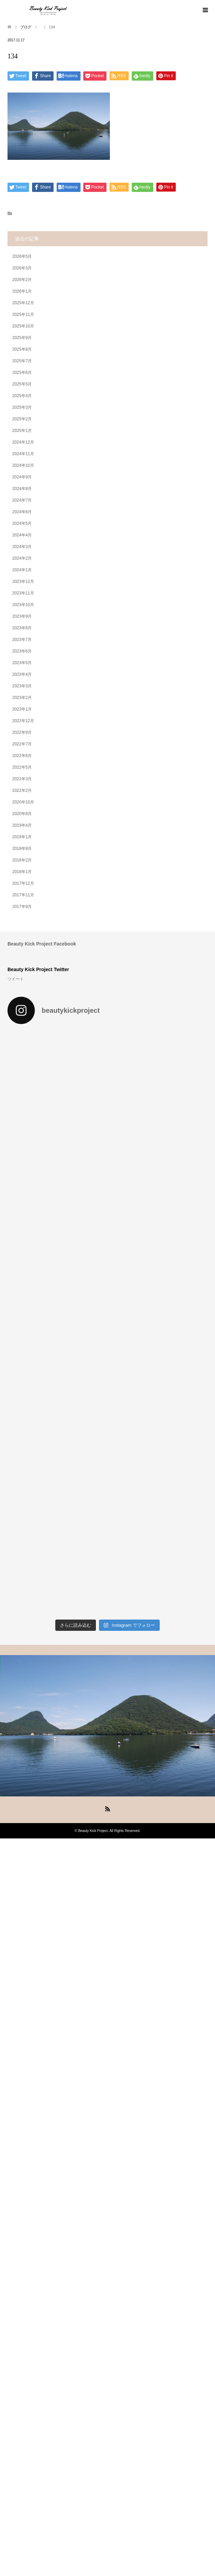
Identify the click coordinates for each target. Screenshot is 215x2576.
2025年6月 (22, 372)
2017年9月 (22, 906)
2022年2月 (22, 790)
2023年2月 (22, 697)
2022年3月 (22, 778)
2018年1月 (22, 871)
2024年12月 (23, 442)
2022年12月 (23, 720)
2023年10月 (23, 604)
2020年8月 (22, 813)
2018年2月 (22, 860)
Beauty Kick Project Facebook (42, 944)
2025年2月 (22, 419)
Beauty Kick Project (93, 1831)
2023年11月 (23, 593)
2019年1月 (22, 837)
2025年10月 (23, 326)
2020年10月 (23, 802)
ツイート (16, 979)
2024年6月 (22, 511)
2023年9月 (22, 616)
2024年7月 (22, 500)
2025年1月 (22, 430)
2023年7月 (22, 639)
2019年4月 (22, 825)
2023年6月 (22, 651)
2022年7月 (22, 744)
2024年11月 (23, 453)
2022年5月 (22, 767)
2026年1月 (22, 291)
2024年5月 (22, 523)
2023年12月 (23, 581)
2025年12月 (23, 302)
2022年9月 (22, 732)
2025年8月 (22, 349)
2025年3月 (22, 407)
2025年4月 (22, 395)
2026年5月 (22, 256)
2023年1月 (22, 709)
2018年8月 (22, 848)
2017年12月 (23, 883)
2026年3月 (22, 268)
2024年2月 (22, 558)
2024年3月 (22, 546)
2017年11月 (23, 895)
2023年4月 (22, 674)
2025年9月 (22, 337)
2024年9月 (22, 477)
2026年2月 (22, 279)
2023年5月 (22, 662)
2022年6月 (22, 755)
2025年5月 (22, 384)
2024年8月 (22, 488)
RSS (107, 1808)
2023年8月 (22, 628)
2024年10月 (23, 465)
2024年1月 (22, 570)
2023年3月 (22, 686)
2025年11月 (23, 314)
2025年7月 (22, 361)
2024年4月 (22, 535)
